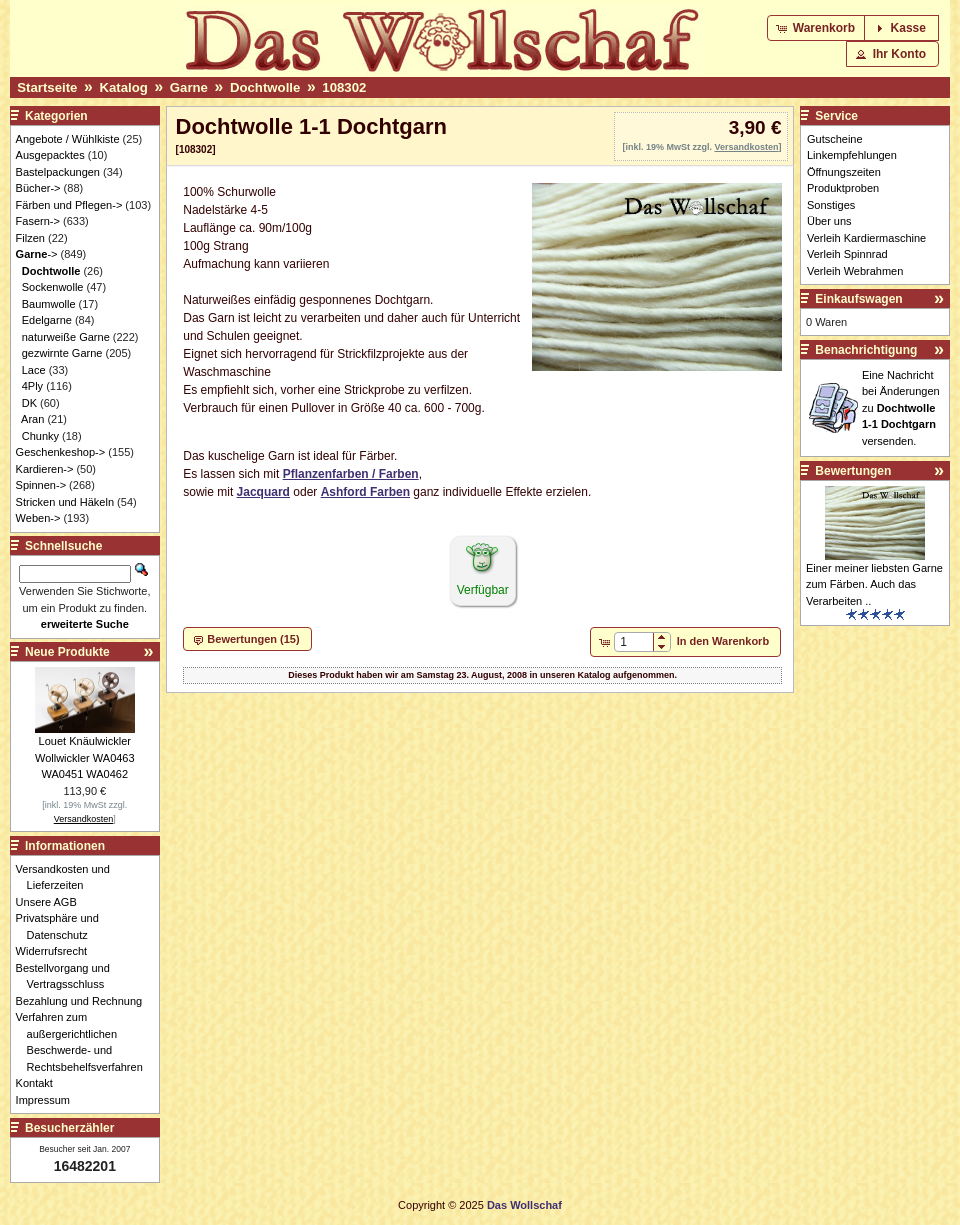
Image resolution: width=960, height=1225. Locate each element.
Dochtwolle (265, 87)
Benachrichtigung (866, 350)
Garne (189, 87)
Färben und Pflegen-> (69, 205)
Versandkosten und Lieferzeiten (68, 877)
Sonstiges (831, 205)
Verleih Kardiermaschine (866, 238)
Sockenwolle (53, 287)
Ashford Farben (365, 492)
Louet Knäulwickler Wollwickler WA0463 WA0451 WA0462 (85, 757)
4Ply (32, 386)
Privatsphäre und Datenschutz (63, 926)
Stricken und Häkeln (65, 502)
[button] (817, 28)
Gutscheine (835, 139)
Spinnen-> (41, 485)
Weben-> (38, 518)
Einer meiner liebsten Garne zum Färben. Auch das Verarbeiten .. (874, 584)
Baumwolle (49, 304)
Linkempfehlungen (852, 155)
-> (37, 254)
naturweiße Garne (66, 337)
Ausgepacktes (50, 155)
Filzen (30, 238)
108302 (344, 87)
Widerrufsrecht (57, 951)
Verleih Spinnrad (847, 254)
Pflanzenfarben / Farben (351, 474)
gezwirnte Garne (62, 353)
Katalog (123, 87)
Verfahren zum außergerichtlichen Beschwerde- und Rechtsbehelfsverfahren (85, 1042)
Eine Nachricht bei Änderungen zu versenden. (901, 408)
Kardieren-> (45, 469)
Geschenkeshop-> (61, 452)
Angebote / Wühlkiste (68, 139)
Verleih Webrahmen (855, 271)
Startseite (47, 87)
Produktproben (843, 188)
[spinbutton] (633, 642)
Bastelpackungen (58, 172)
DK (29, 403)
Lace (34, 370)
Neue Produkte (67, 652)
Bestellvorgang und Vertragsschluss (68, 976)
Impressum (48, 1100)
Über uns (829, 221)
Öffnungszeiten (844, 172)
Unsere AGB (52, 902)
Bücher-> (38, 188)
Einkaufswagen (858, 299)
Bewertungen (853, 471)
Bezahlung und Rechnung (85, 1001)
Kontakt (40, 1083)
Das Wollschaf (524, 1205)
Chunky (40, 436)
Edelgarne (47, 320)
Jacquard (263, 492)
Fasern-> (38, 221)
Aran (32, 419)
